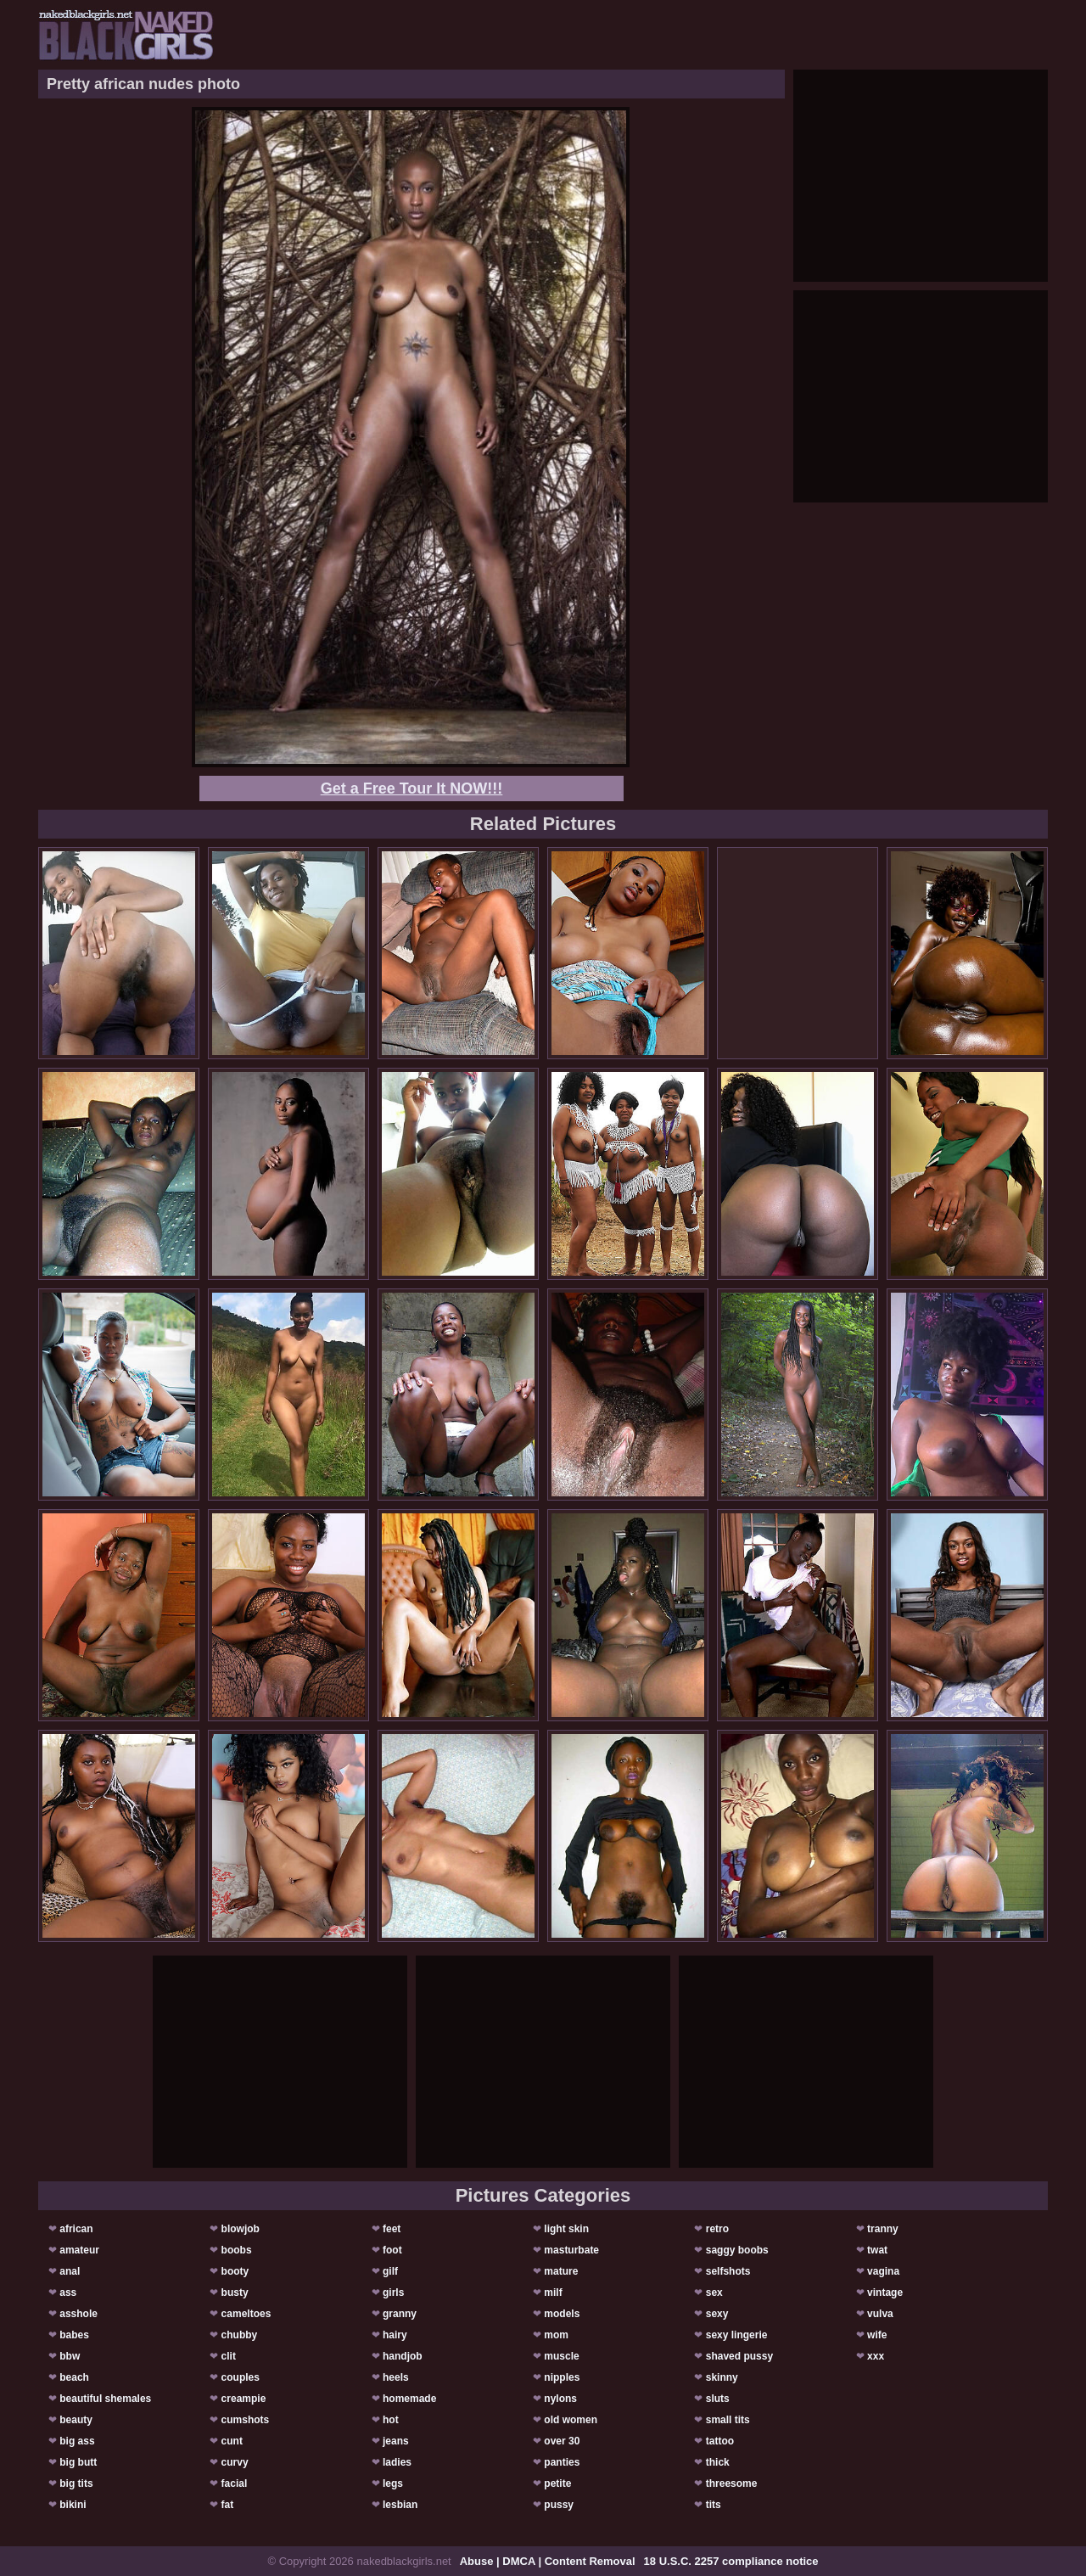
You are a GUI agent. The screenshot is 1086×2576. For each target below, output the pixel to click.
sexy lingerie (737, 2335)
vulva (880, 2314)
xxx (875, 2356)
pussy (559, 2505)
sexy (717, 2314)
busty (235, 2292)
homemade (409, 2399)
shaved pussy (739, 2356)
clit (228, 2356)
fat (227, 2505)
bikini (72, 2505)
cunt (232, 2441)
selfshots (728, 2271)
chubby (239, 2335)
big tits (75, 2483)
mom (556, 2335)
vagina (883, 2271)
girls (393, 2292)
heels (396, 2377)
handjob (403, 2356)
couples (240, 2377)
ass (67, 2292)
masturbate (571, 2250)
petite (557, 2483)
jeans (396, 2441)
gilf (390, 2271)
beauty (75, 2420)
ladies (397, 2462)
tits (713, 2505)
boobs (236, 2250)
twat (877, 2250)
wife (877, 2335)
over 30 (561, 2441)
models (561, 2314)
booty (235, 2271)
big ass (76, 2441)
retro (717, 2229)
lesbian (400, 2505)
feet (391, 2229)
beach (74, 2377)
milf (553, 2292)
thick (718, 2462)
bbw (69, 2356)
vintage (885, 2292)
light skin (566, 2229)
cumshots (245, 2420)
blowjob (240, 2229)
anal (69, 2271)
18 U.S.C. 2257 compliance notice (731, 2561)
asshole (78, 2314)
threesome (732, 2483)
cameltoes (246, 2314)
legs (393, 2483)
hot (391, 2420)
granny (400, 2314)
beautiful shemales (105, 2399)
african (75, 2229)
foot (392, 2250)
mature (561, 2271)
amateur (79, 2250)
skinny (722, 2377)
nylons (560, 2399)
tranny (882, 2229)
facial (234, 2483)
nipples (561, 2377)
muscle (561, 2356)
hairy (395, 2335)
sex (714, 2292)
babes (74, 2335)
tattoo (720, 2441)
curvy (235, 2462)
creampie (243, 2399)
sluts (718, 2399)
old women (570, 2420)
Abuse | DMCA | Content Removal (547, 2561)
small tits (728, 2420)
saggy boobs (737, 2250)
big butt (78, 2462)
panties (561, 2462)
